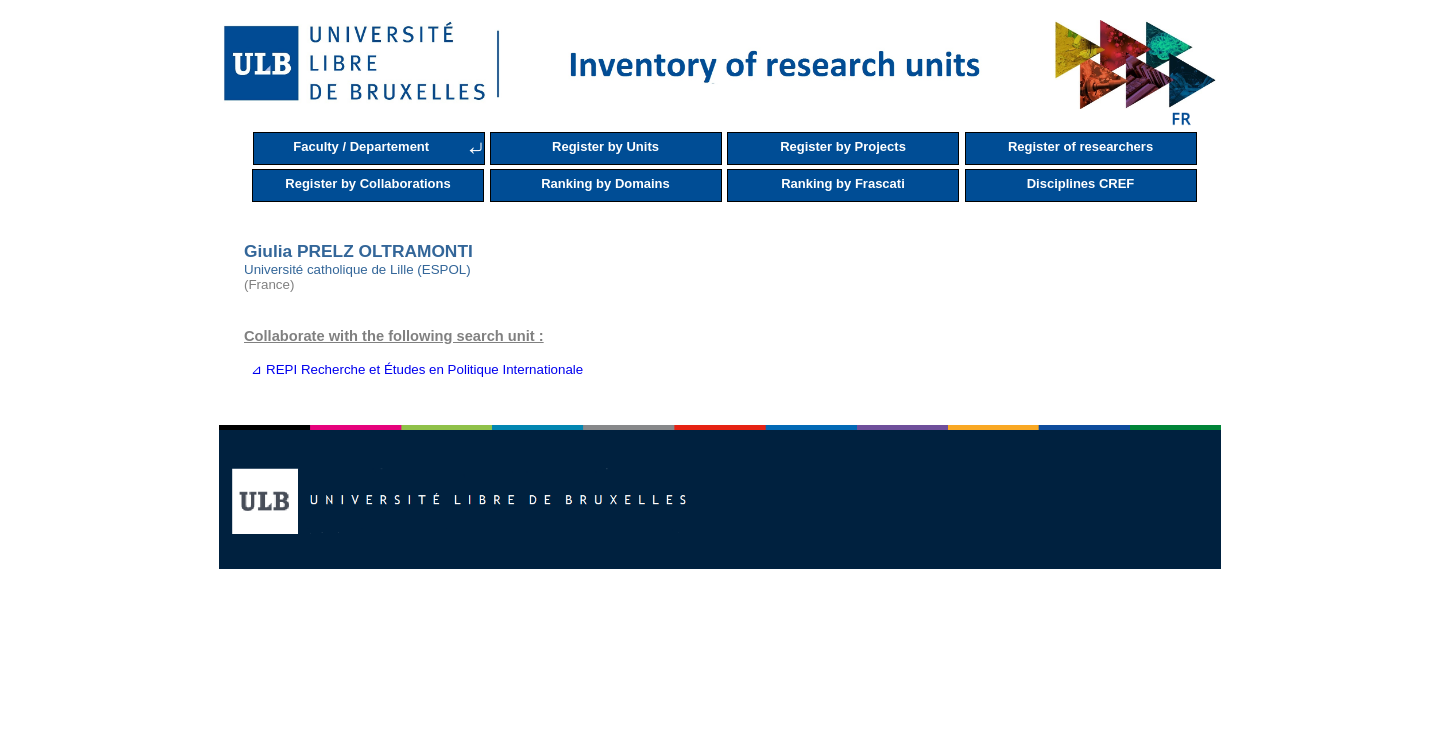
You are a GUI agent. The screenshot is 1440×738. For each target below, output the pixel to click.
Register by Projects (843, 146)
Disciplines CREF (1081, 183)
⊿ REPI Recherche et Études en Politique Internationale (413, 369)
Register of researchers (1080, 146)
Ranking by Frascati (843, 183)
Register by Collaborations (367, 183)
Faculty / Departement (361, 146)
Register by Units (605, 146)
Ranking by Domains (605, 183)
